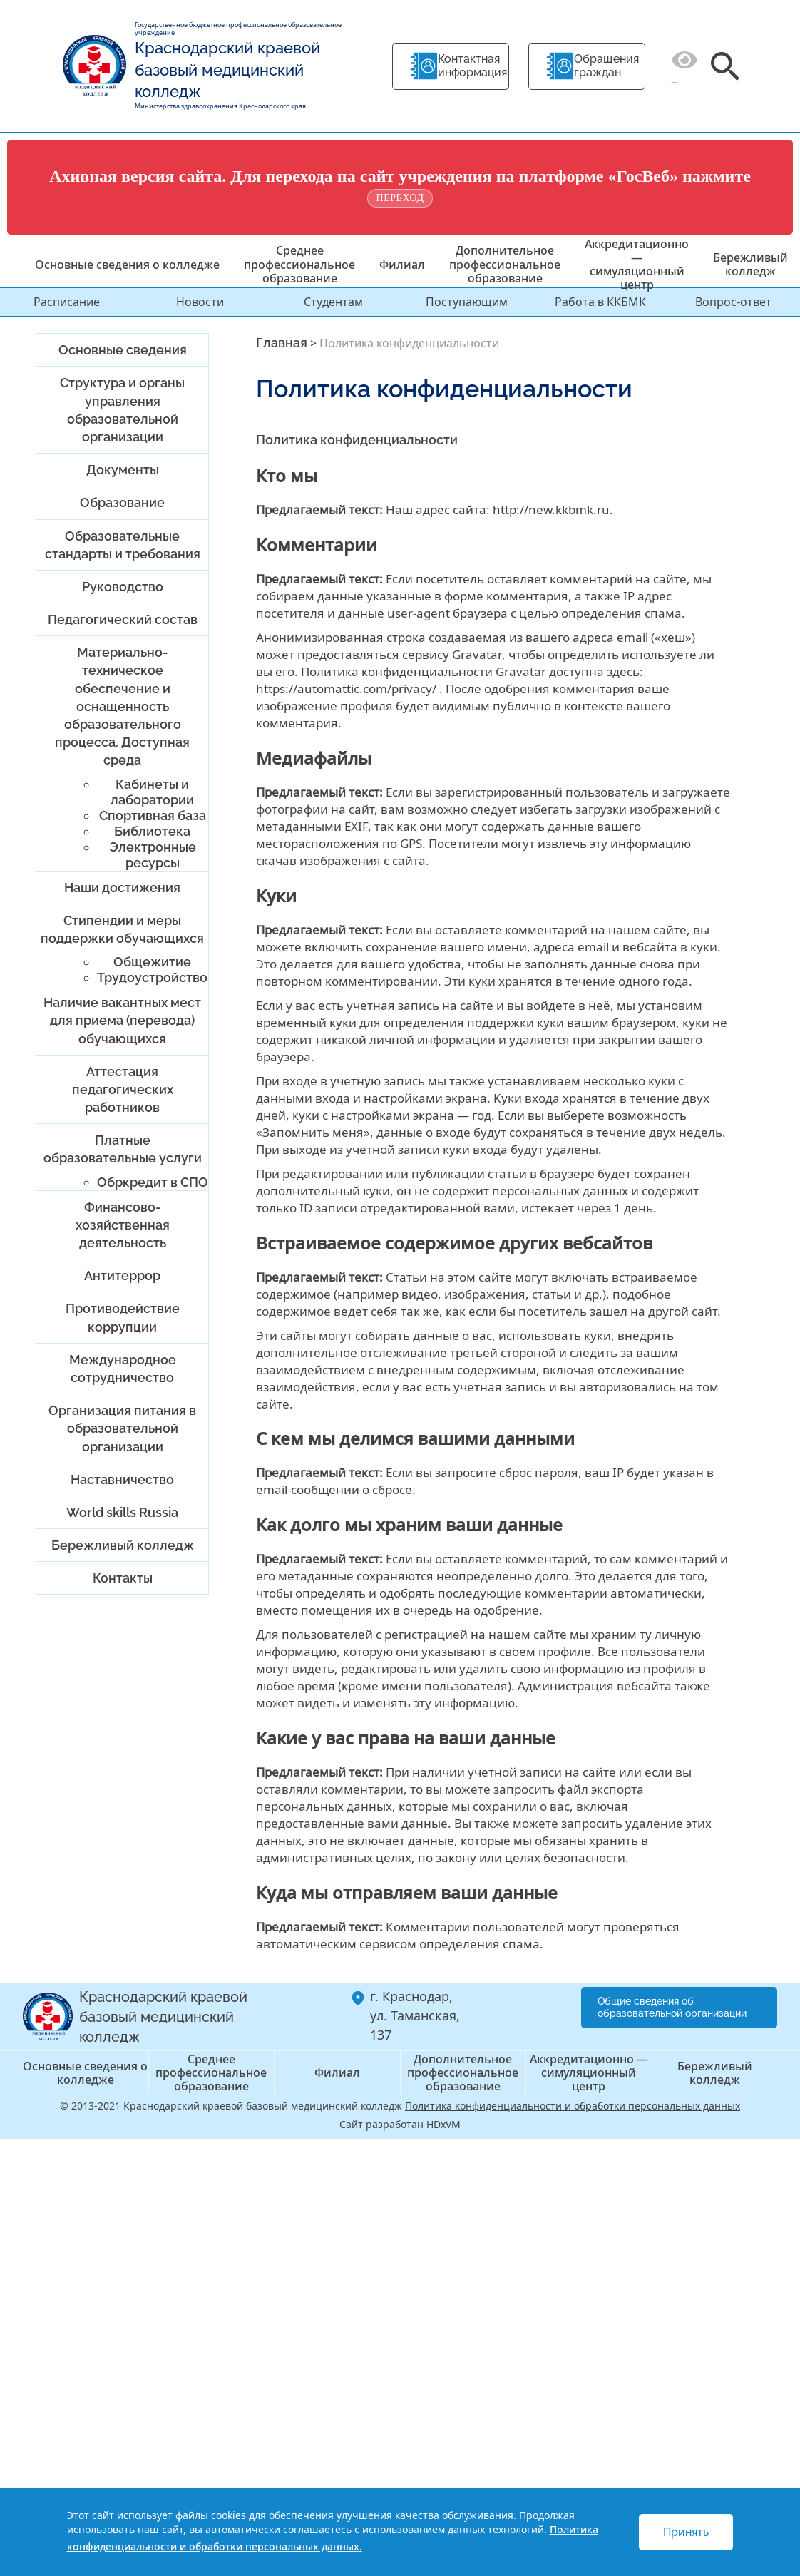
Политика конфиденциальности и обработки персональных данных (572, 2105)
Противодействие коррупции (123, 1317)
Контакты (123, 1577)
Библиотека (152, 831)
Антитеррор (122, 1275)
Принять (686, 2532)
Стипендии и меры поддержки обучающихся (122, 929)
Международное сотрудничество (122, 1368)
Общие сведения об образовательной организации (672, 2007)
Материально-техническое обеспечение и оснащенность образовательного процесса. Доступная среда (122, 706)
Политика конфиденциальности (357, 439)
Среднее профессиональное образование (299, 263)
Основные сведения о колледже (127, 264)
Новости (200, 302)
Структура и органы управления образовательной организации (122, 409)
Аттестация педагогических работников (122, 1089)
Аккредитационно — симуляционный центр (637, 264)
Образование (122, 502)
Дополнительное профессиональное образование (504, 263)
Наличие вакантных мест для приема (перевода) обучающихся (122, 1020)
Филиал (402, 264)
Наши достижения (122, 887)
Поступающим (467, 302)
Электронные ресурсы (152, 854)
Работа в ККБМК (600, 302)
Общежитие (152, 961)
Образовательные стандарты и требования (122, 544)
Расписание (67, 302)
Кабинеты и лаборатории (152, 792)
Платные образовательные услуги (122, 1149)
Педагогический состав (123, 619)
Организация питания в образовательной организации (122, 1428)
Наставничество (122, 1479)
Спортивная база (152, 815)
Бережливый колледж (750, 264)
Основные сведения (122, 349)
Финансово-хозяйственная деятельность (123, 1225)
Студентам (333, 302)
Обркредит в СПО (152, 1182)
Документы (122, 469)
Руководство (122, 586)
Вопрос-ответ (733, 302)
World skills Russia (122, 1512)
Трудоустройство (152, 977)
